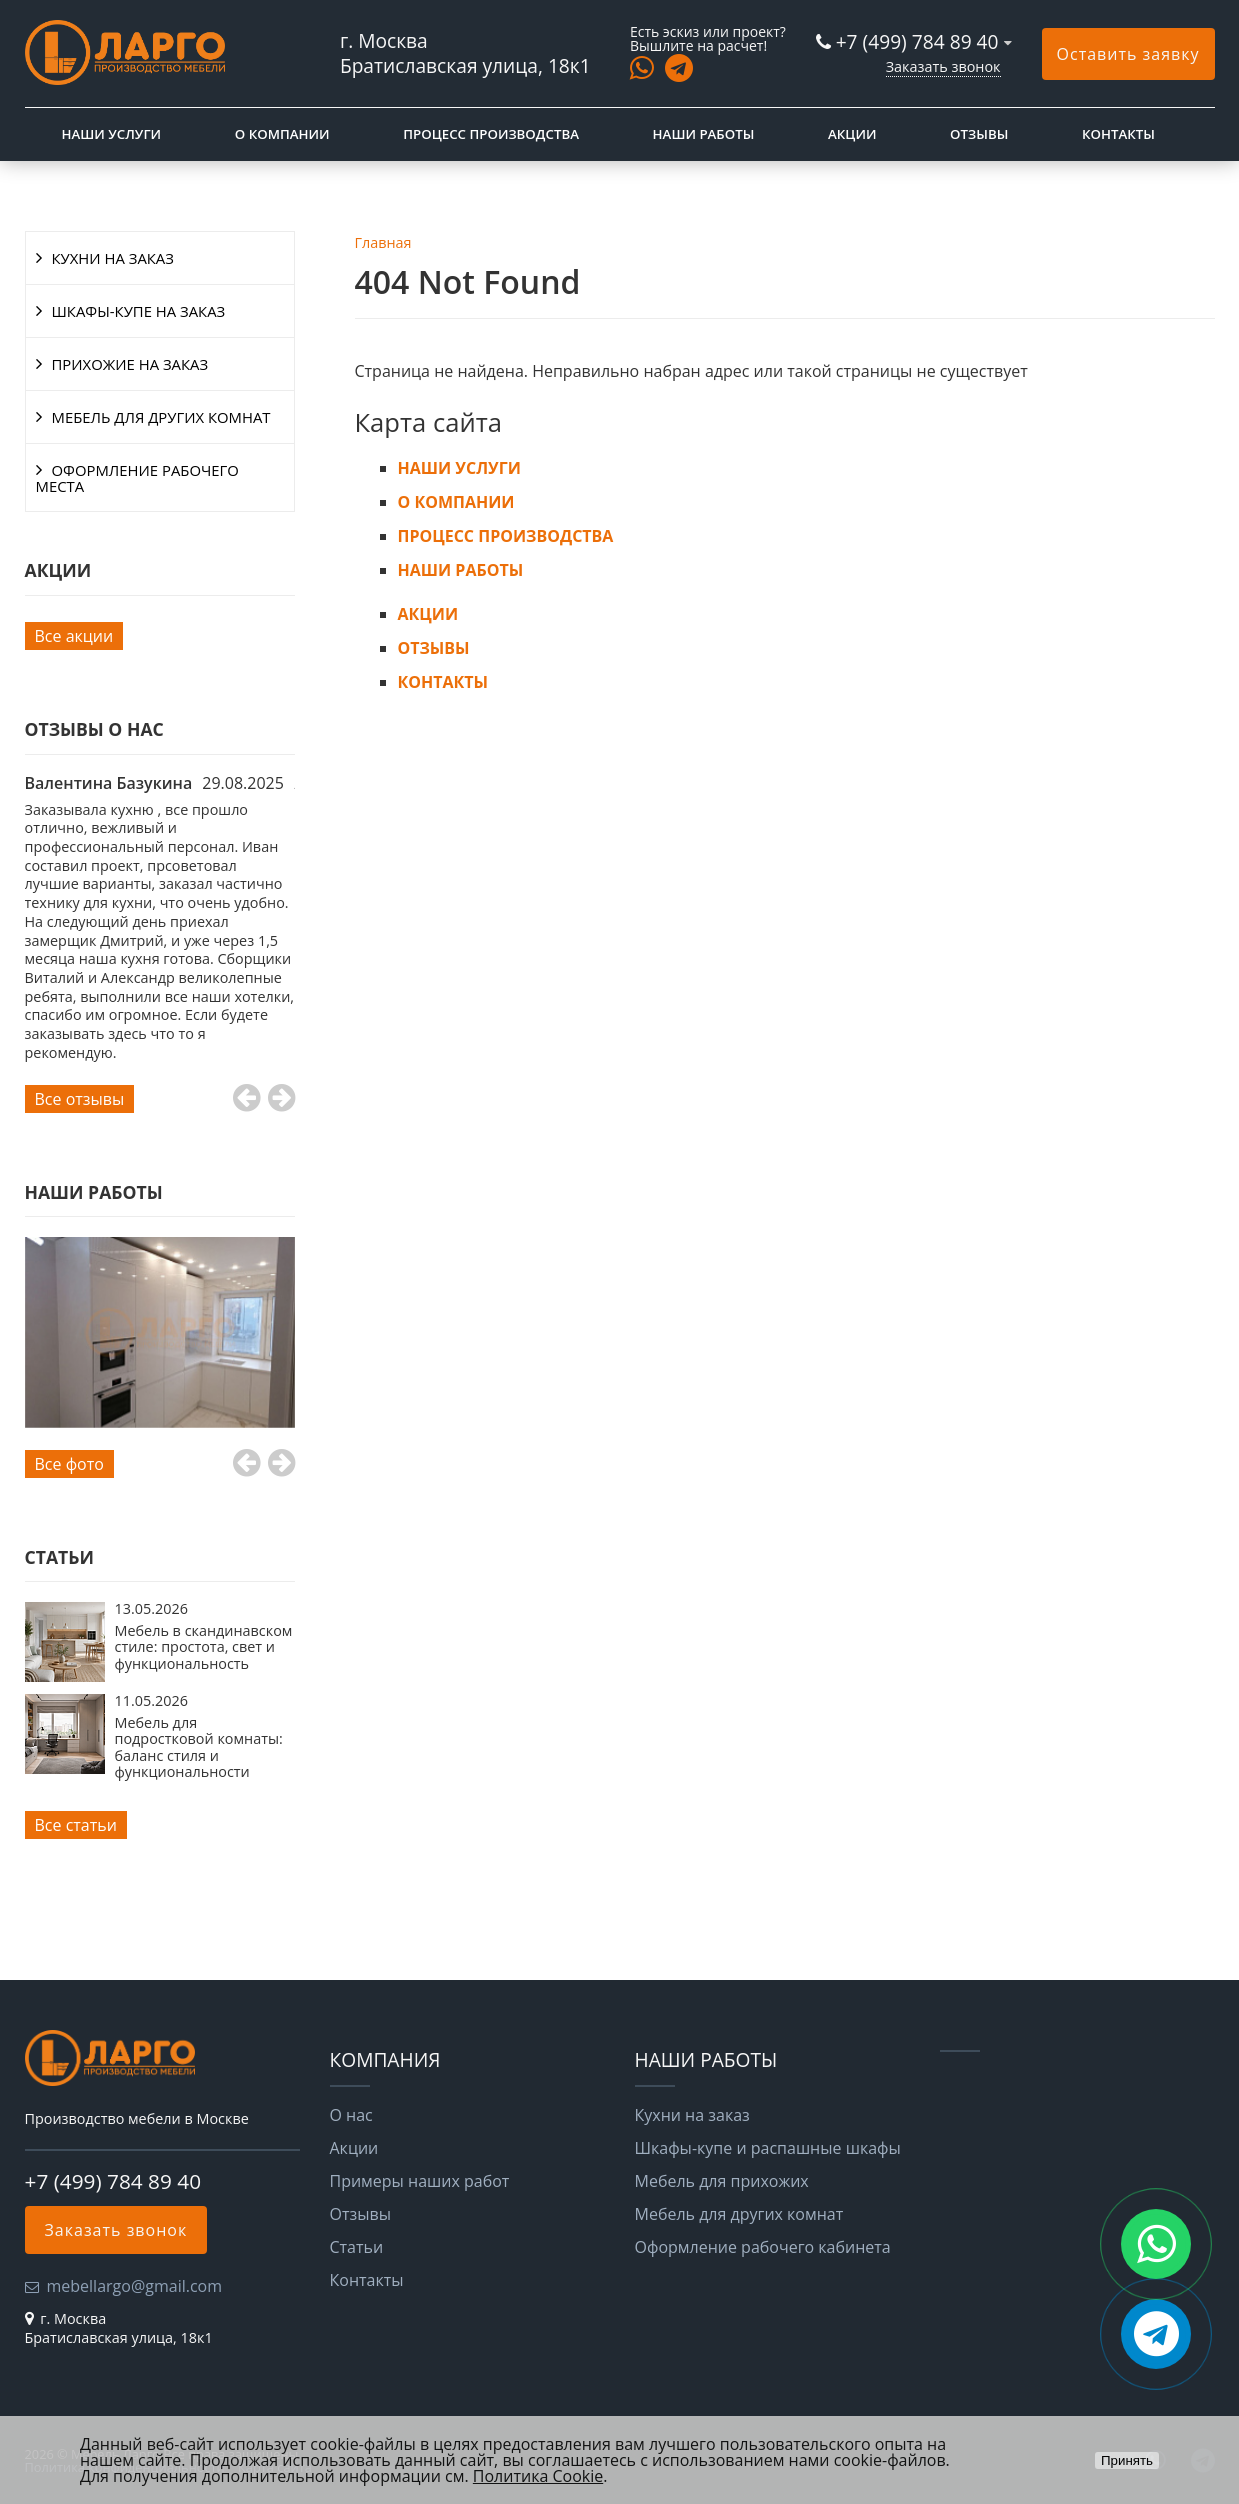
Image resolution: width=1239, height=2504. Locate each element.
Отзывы (360, 2214)
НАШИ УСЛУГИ (112, 134)
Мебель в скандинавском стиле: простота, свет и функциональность (204, 1647)
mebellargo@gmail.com (135, 2286)
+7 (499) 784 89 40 (917, 41)
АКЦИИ (852, 134)
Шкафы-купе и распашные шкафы (768, 2148)
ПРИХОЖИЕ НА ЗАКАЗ (130, 364)
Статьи (357, 2247)
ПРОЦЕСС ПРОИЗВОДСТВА (491, 134)
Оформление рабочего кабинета (763, 2247)
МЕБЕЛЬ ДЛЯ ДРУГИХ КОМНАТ (161, 417)
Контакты (367, 2280)
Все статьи (76, 1825)
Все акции (74, 636)
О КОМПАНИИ (282, 134)
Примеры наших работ (420, 2181)
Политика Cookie (538, 2476)
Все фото (69, 1464)
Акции (354, 2148)
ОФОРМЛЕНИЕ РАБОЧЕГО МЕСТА (137, 478)
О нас (351, 2115)
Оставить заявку (1128, 54)
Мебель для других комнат (739, 2214)
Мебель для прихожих (722, 2181)
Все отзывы (80, 1099)
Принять (1127, 2460)
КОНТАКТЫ (1118, 134)
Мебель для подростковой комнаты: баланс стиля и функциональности (199, 1747)
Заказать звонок (943, 66)
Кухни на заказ (692, 2115)
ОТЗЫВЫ (979, 134)
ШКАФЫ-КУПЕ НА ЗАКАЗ (139, 311)
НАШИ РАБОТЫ (704, 134)
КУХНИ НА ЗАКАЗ (113, 258)
